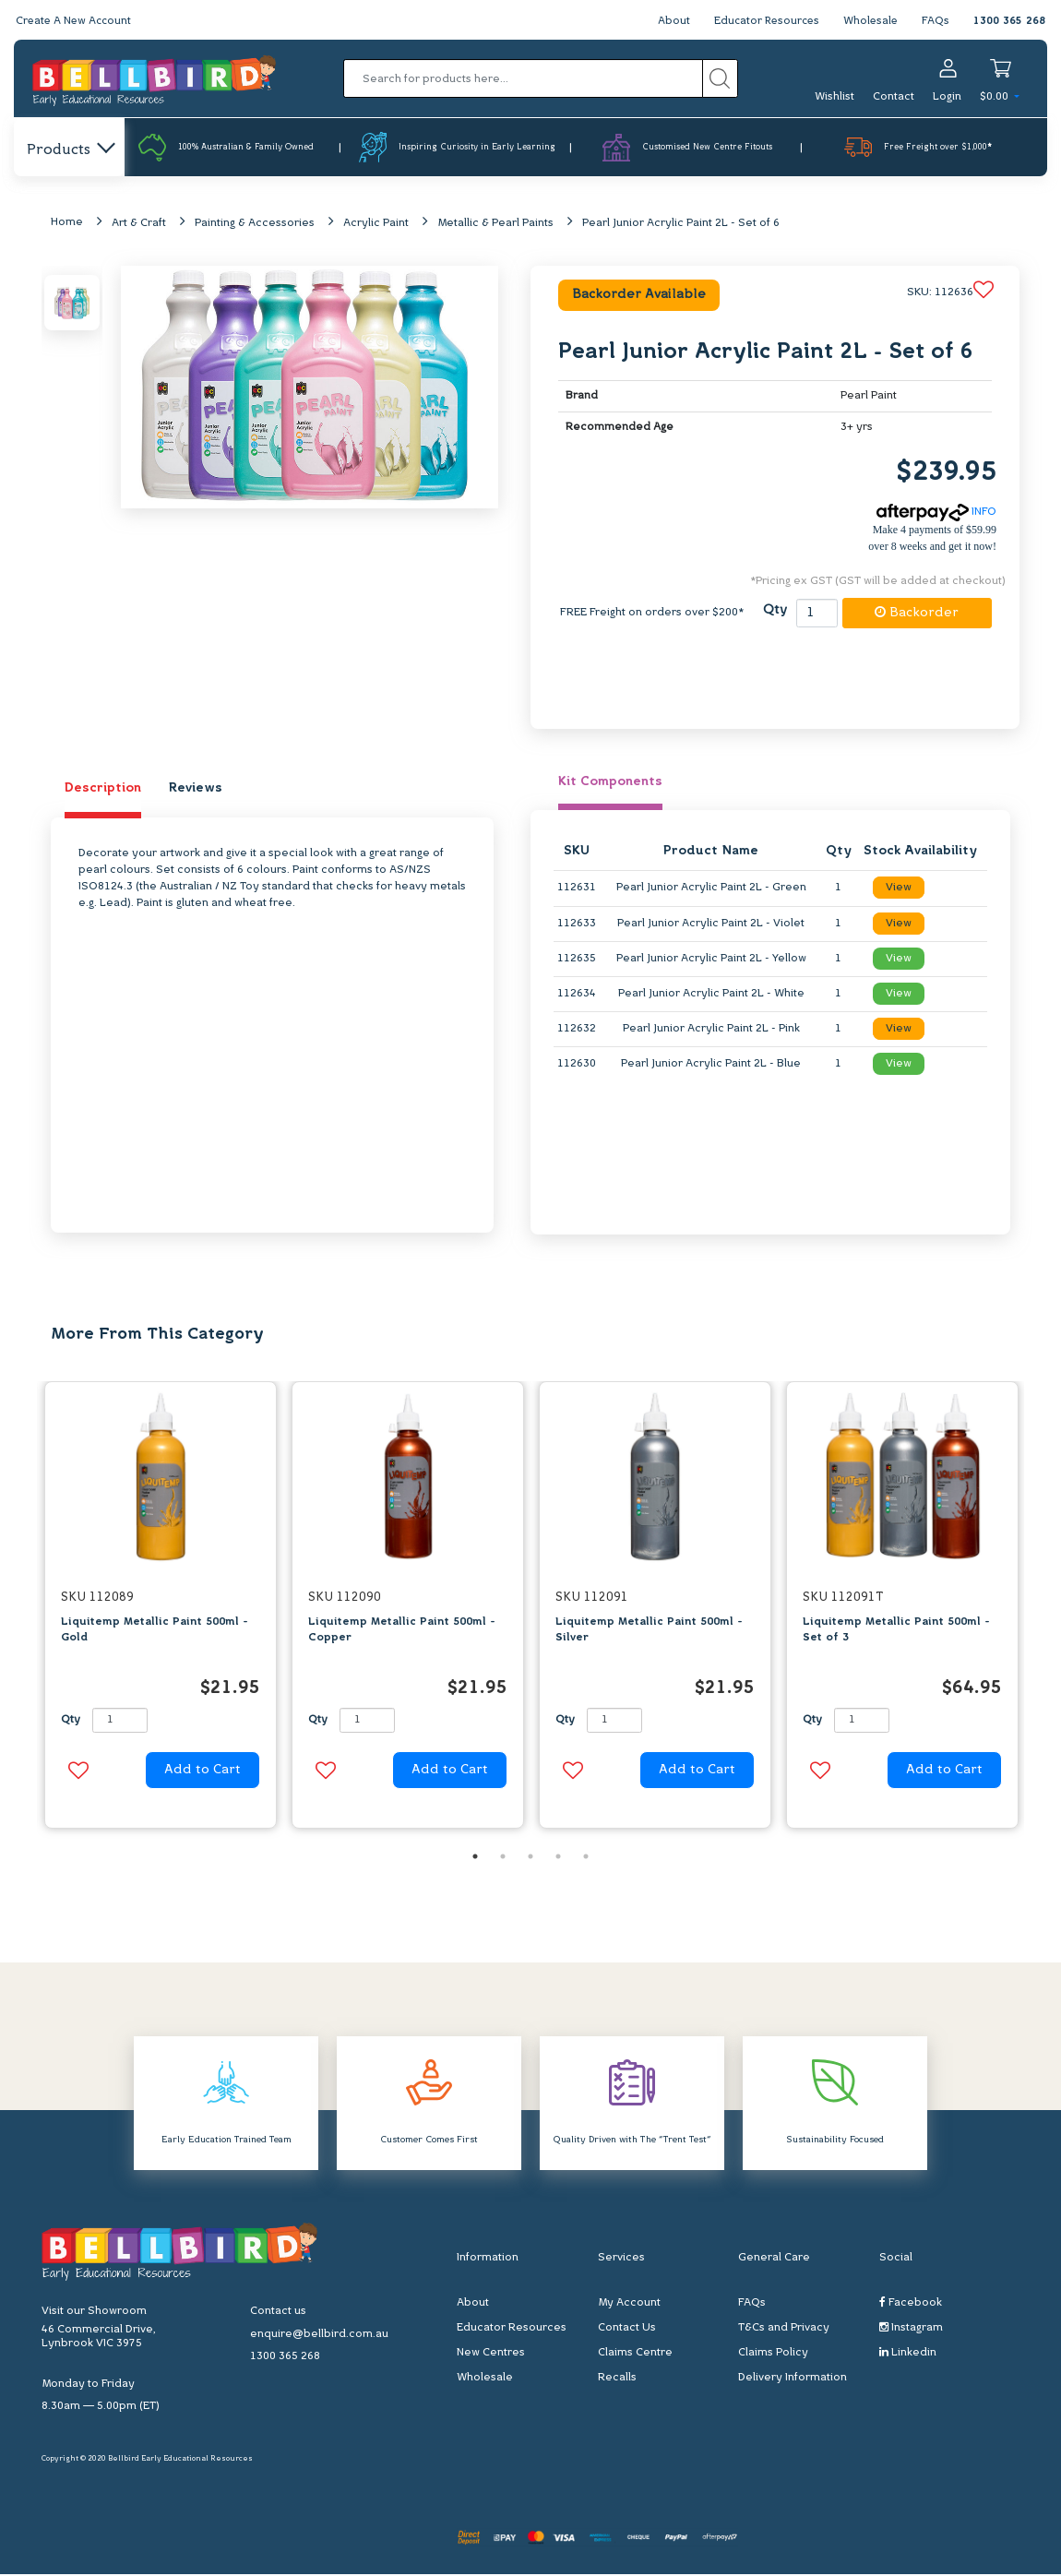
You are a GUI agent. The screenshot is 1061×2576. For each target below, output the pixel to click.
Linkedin (907, 2354)
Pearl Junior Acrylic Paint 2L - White (711, 994)
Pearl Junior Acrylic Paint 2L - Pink (711, 1030)
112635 (576, 959)
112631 (576, 889)
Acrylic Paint (376, 224)
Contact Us (627, 2329)
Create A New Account (76, 21)
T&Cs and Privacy (783, 2329)
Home (67, 223)
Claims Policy (773, 2354)
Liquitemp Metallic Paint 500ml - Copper (401, 1630)
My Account (629, 2304)
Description (103, 789)
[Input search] (523, 78)
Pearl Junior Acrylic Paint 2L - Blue (711, 1065)
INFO (936, 513)
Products (70, 150)
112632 (576, 1030)
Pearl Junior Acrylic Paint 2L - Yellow (711, 959)
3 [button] (530, 1858)
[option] (160, 1611)
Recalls (617, 2379)
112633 (576, 924)
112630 (576, 1065)
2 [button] (503, 1858)
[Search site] (720, 78)
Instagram (911, 2329)
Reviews (195, 789)
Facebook (910, 2304)
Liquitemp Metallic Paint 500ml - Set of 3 (896, 1630)
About (667, 21)
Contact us (278, 2313)
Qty (775, 612)
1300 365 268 (1009, 21)
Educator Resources (762, 21)
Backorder (917, 613)
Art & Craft (139, 224)
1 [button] (475, 1858)
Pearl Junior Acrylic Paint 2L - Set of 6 (681, 224)
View (899, 889)
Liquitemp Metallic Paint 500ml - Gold (154, 1630)
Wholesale (869, 21)
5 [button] (586, 1858)
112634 (576, 994)
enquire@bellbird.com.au (319, 2336)
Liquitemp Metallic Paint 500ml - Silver (649, 1630)
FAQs (935, 21)
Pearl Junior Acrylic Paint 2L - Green (711, 889)
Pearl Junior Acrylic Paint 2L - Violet (711, 924)
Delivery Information (792, 2379)
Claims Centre (635, 2354)
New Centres (491, 2354)
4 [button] (558, 1858)
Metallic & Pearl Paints (495, 224)
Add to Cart (202, 1772)
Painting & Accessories (255, 224)
